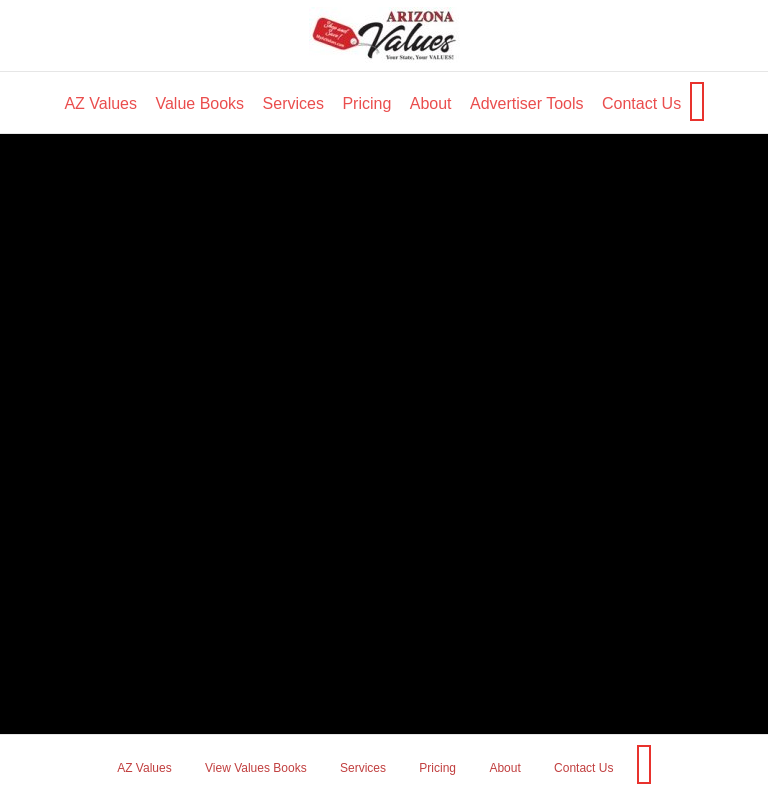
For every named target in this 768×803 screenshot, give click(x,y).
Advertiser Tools (527, 103)
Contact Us (641, 103)
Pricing (366, 103)
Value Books (199, 103)
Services (293, 103)
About (431, 103)
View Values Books (256, 768)
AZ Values (100, 103)
